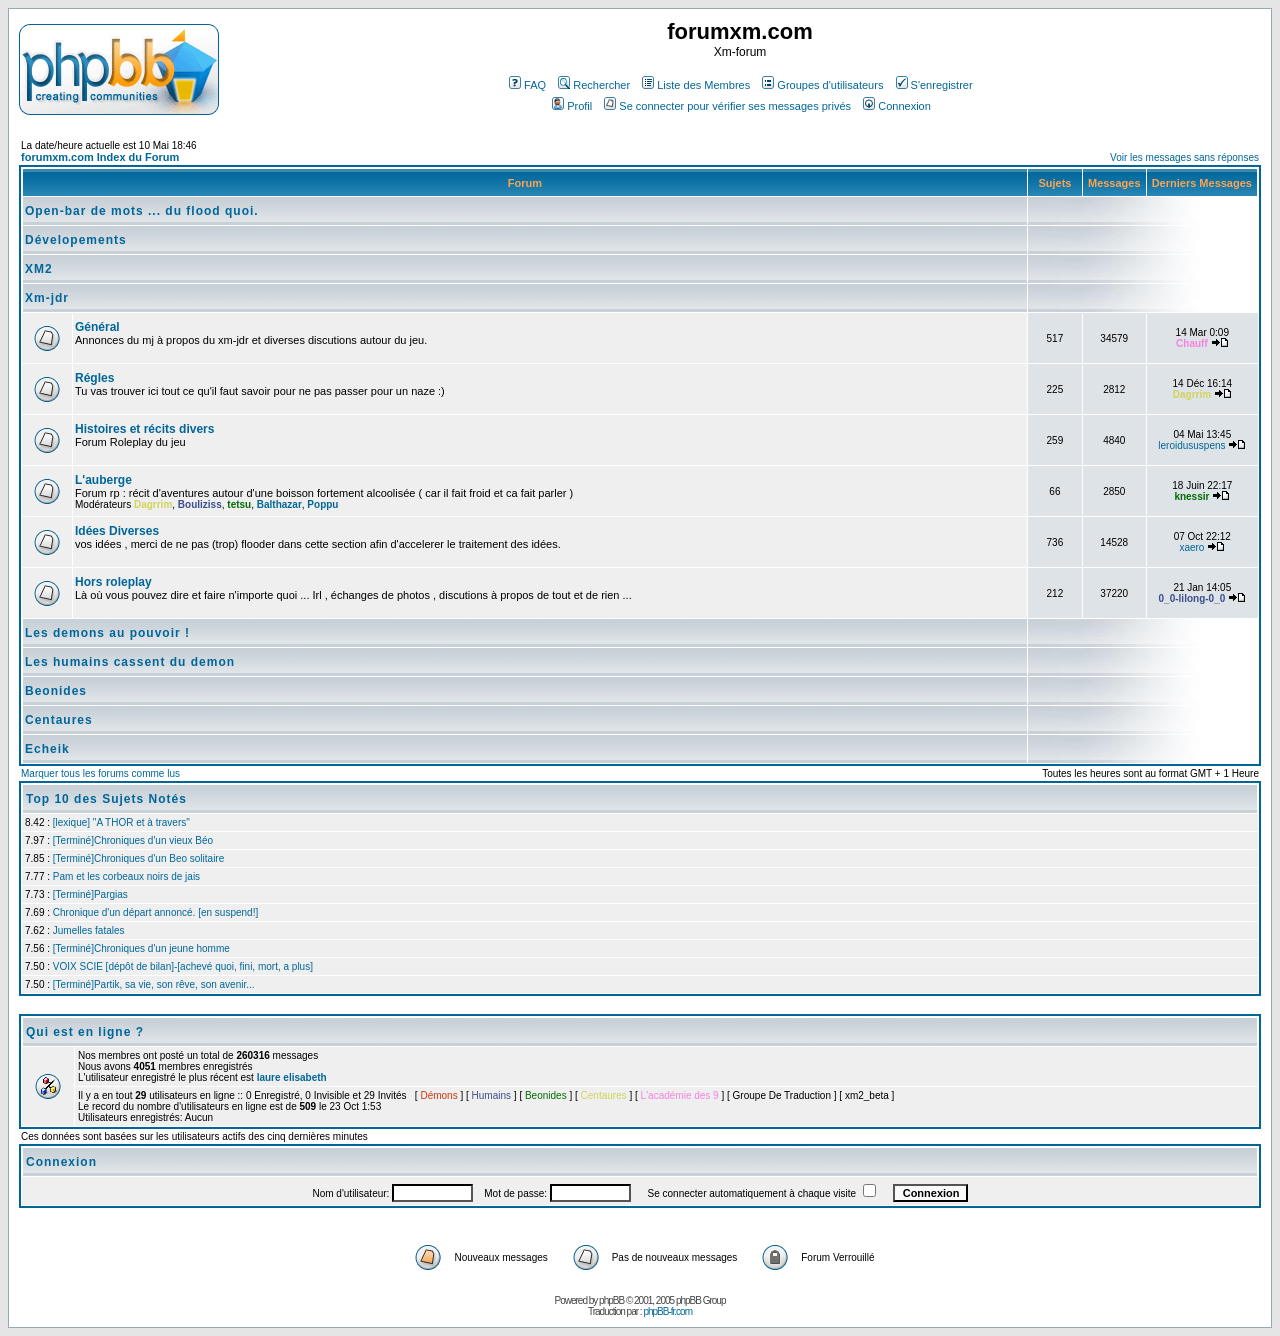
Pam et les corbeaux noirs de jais (126, 876)
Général (97, 327)
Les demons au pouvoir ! (107, 633)
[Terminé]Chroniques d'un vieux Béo (133, 840)
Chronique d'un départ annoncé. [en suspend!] (155, 912)
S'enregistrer (934, 85)
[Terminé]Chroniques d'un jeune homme (141, 948)
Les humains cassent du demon (130, 662)
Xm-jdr (47, 298)
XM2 (39, 269)
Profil (572, 106)
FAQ (527, 85)
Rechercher (594, 85)
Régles (94, 378)
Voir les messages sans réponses (1184, 157)
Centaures (59, 720)
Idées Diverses (117, 531)
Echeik (47, 749)
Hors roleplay (113, 582)
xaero (1191, 547)
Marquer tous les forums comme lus (100, 773)
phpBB (611, 1300)
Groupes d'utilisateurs (822, 85)
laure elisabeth (292, 1077)
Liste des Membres (696, 85)
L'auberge (103, 480)
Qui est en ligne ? (85, 1032)
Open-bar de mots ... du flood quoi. (142, 211)
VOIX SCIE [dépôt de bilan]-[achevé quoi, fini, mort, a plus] (183, 966)
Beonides (56, 691)
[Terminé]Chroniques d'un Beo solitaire (138, 858)
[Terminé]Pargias (90, 894)
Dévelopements (76, 240)
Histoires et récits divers (144, 429)
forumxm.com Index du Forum (100, 157)
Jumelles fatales (89, 930)
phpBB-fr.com (667, 1311)
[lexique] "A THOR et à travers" (121, 822)
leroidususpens (1191, 445)
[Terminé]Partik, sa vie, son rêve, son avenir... (154, 984)
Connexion (897, 106)
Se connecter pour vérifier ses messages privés (727, 106)
